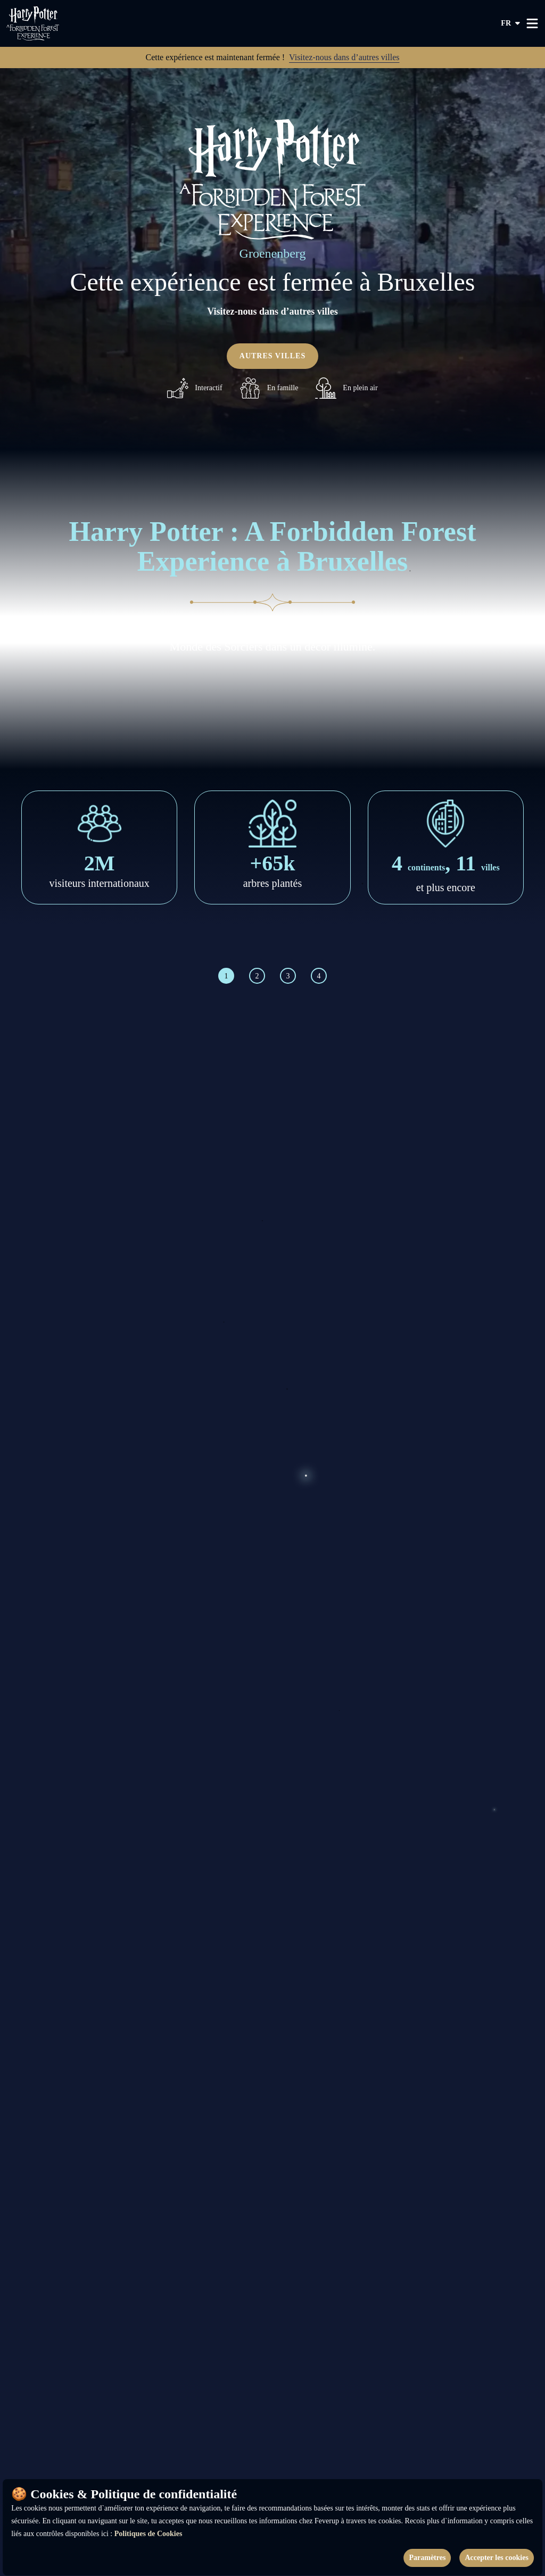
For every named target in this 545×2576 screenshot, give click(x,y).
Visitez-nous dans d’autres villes (344, 57)
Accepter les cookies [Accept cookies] (496, 2558)
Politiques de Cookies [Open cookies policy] (148, 2534)
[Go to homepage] (52, 23)
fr (511, 23)
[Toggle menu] (532, 23)
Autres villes (272, 356)
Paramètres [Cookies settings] (427, 2558)
